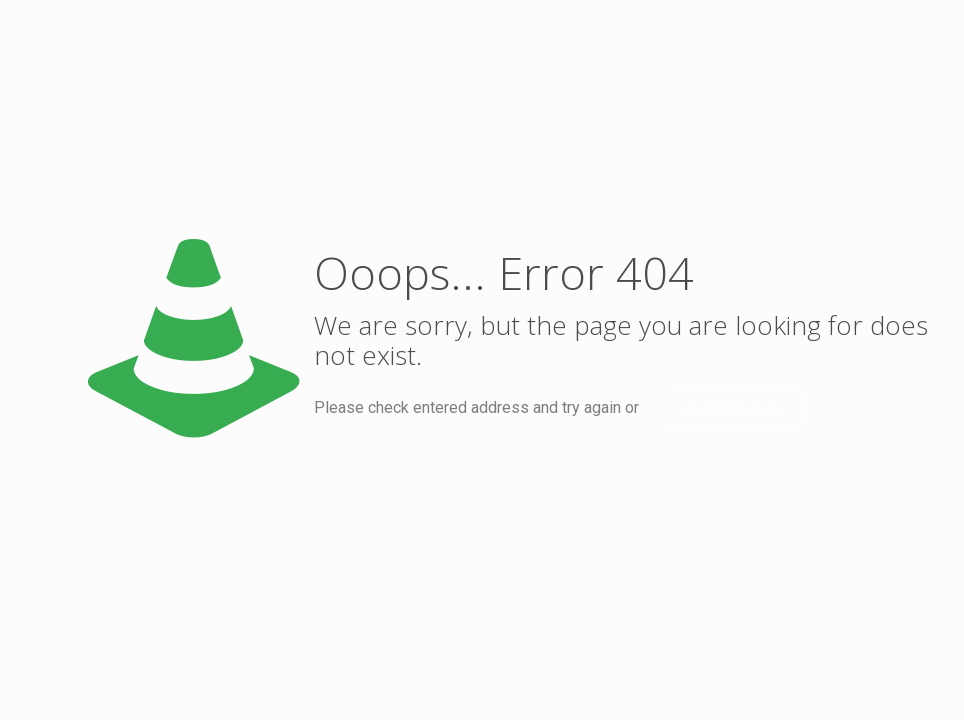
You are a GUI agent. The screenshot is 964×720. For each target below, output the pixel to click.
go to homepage (732, 408)
